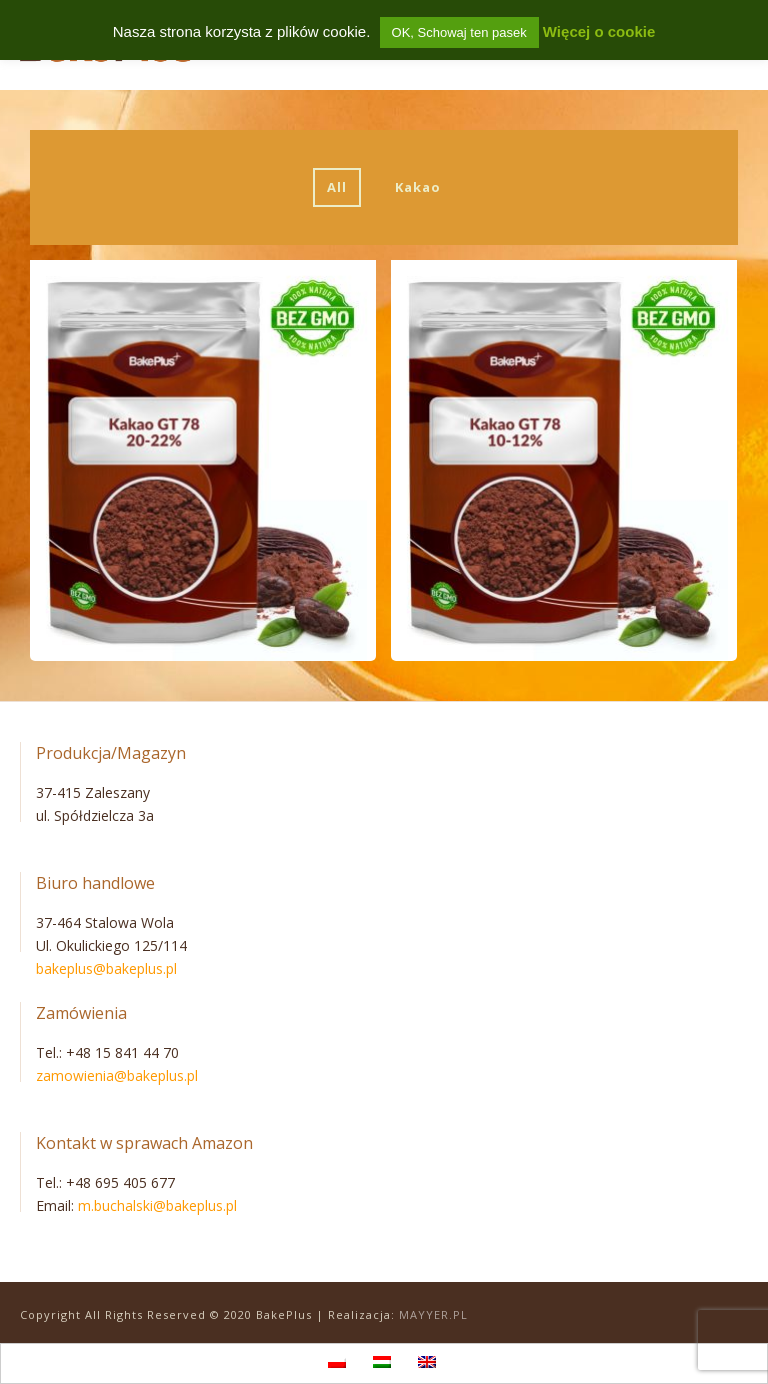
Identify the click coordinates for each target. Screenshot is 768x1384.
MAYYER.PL (433, 1314)
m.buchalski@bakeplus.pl (157, 1205)
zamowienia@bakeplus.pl (117, 1075)
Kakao (418, 187)
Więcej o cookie (599, 31)
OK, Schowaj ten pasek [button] (459, 32)
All (337, 187)
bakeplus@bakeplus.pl (106, 968)
